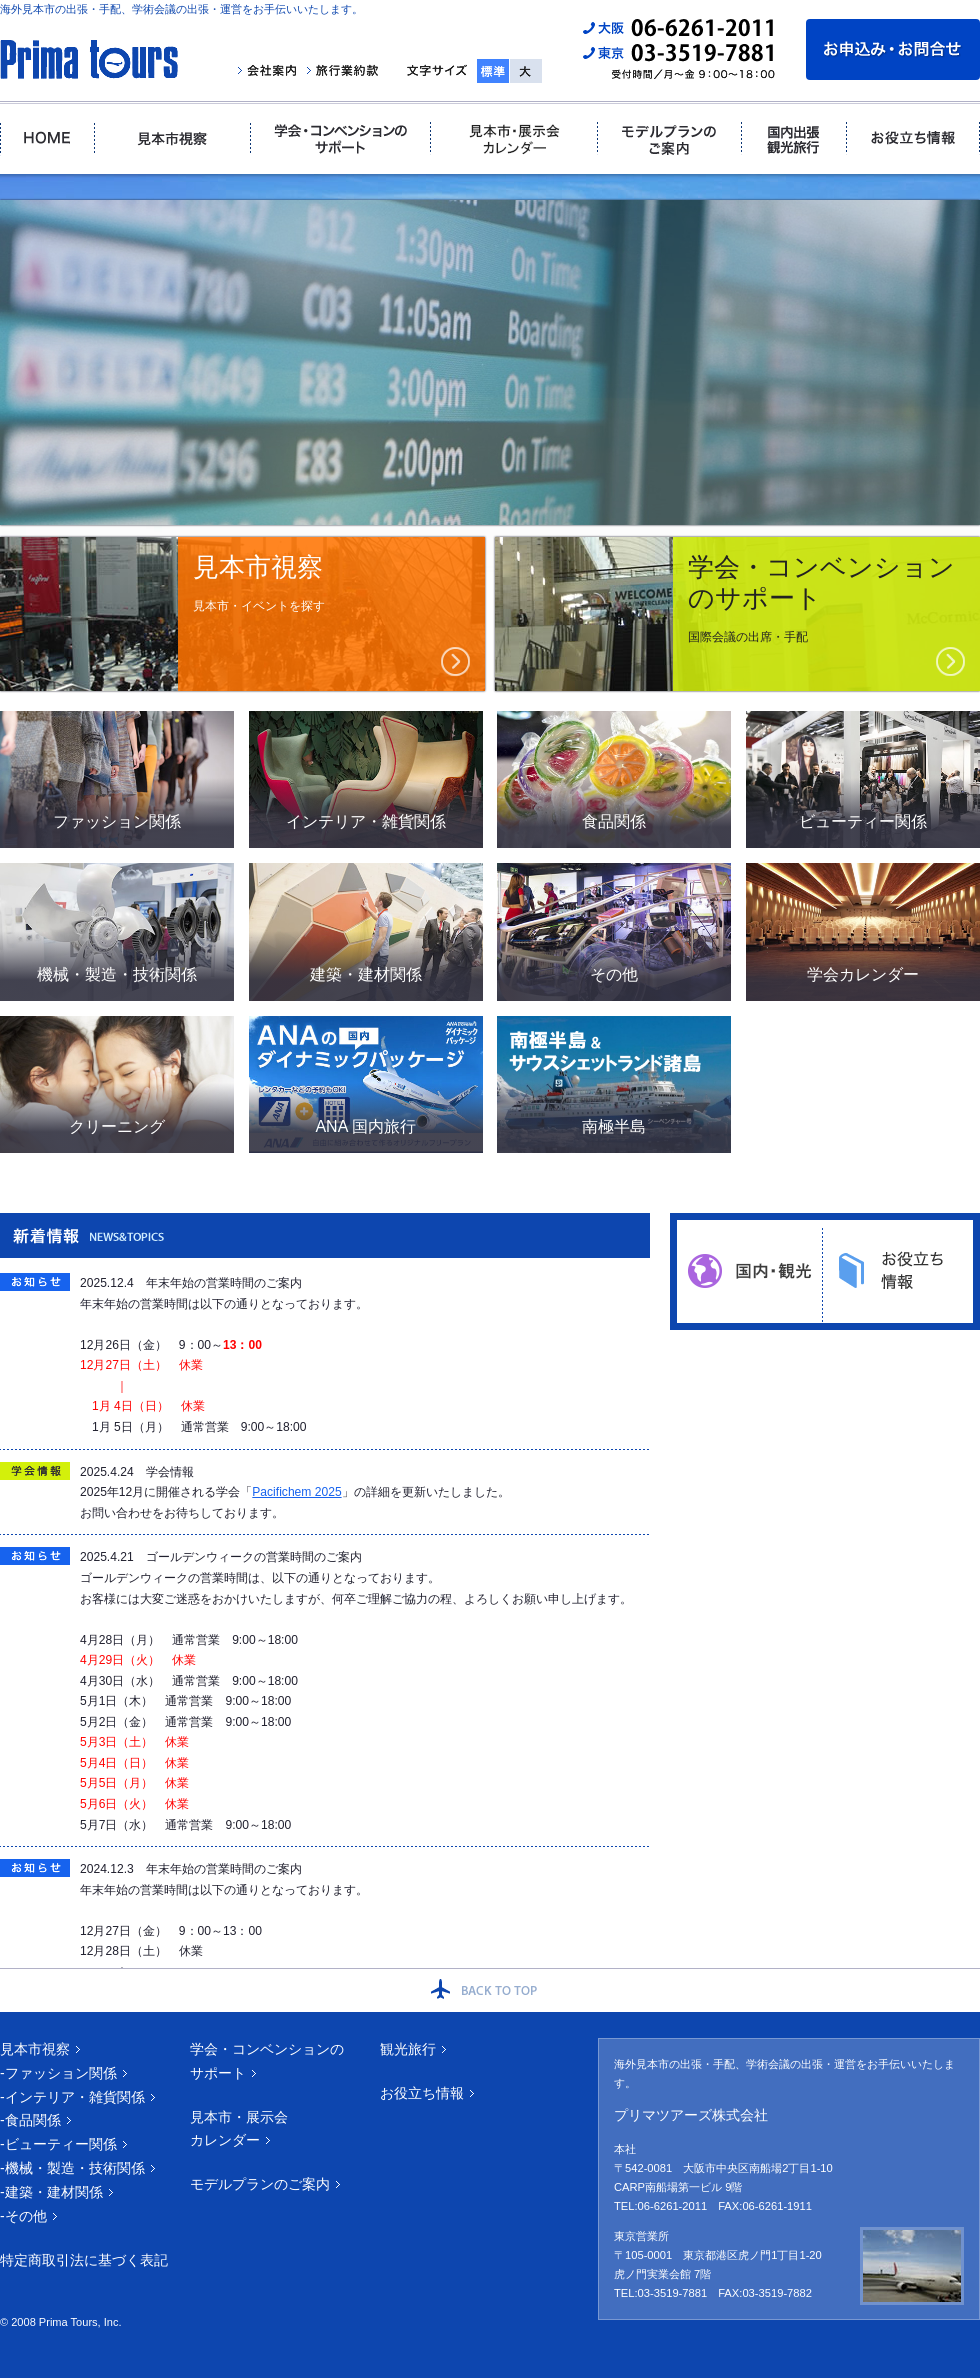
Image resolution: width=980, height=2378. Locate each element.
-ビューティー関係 (58, 2144)
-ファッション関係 (58, 2073)
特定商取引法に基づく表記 (84, 2260)
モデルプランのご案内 (669, 139)
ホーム (47, 139)
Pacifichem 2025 (296, 1492)
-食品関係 (30, 2120)
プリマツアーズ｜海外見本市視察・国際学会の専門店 (89, 59)
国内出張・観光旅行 (793, 139)
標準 (493, 71)
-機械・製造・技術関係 (72, 2168)
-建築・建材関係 (51, 2192)
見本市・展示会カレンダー (513, 139)
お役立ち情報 (913, 139)
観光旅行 (408, 2049)
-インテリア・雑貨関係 (72, 2097)
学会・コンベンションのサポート (339, 139)
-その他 (23, 2216)
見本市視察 (171, 139)
